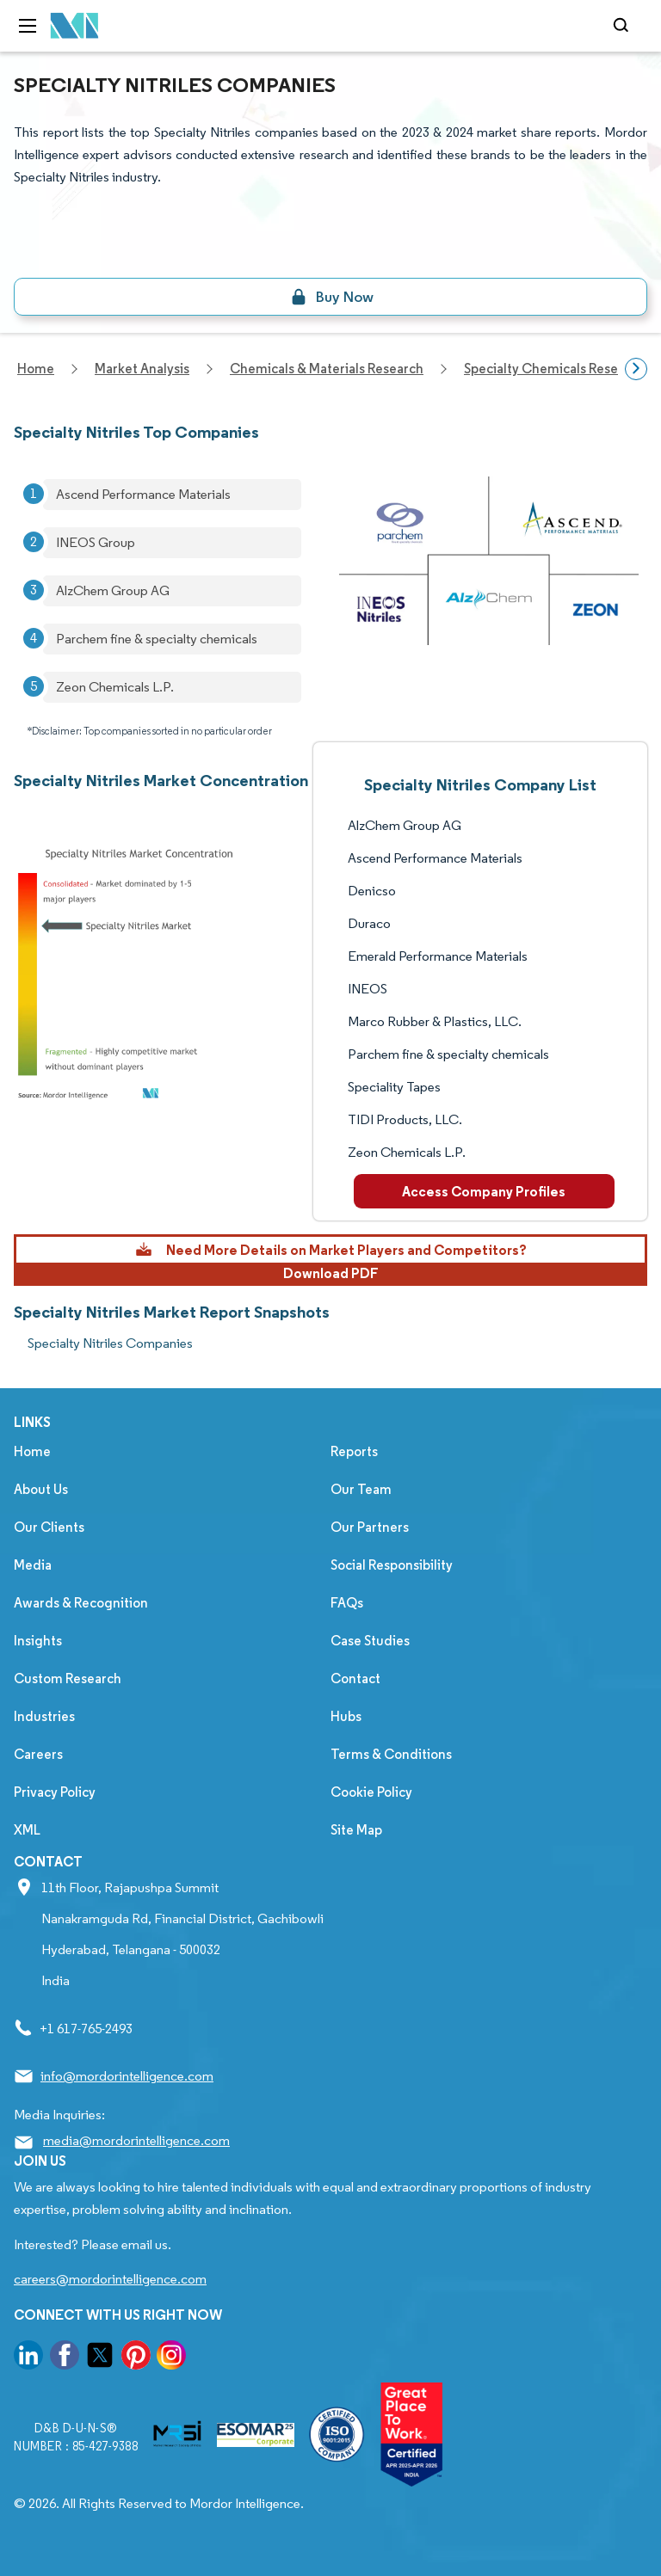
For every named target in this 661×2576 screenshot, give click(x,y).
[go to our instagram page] (171, 2358)
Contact (355, 1678)
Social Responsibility (391, 1565)
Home (32, 1451)
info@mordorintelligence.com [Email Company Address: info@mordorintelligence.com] (126, 2076)
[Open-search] (623, 26)
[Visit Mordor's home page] (75, 26)
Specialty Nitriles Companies (110, 1343)
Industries (44, 1716)
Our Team (361, 1489)
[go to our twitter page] (99, 2358)
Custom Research (67, 1678)
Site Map (356, 1830)
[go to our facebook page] (64, 2358)
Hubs (345, 1716)
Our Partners (369, 1527)
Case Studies (370, 1640)
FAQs (346, 1603)
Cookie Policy (371, 1792)
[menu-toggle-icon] (27, 26)
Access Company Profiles (483, 1191)
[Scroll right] (636, 369)
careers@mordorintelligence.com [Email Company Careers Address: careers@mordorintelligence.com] (110, 2279)
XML (27, 1830)
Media (33, 1565)
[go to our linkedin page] (28, 2358)
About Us (41, 1489)
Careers (38, 1754)
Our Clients (49, 1527)
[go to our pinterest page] (136, 2358)
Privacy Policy (55, 1792)
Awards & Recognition (81, 1603)
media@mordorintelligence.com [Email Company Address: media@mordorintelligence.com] (136, 2140)
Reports (354, 1451)
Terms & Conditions (391, 1754)
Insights (38, 1640)
